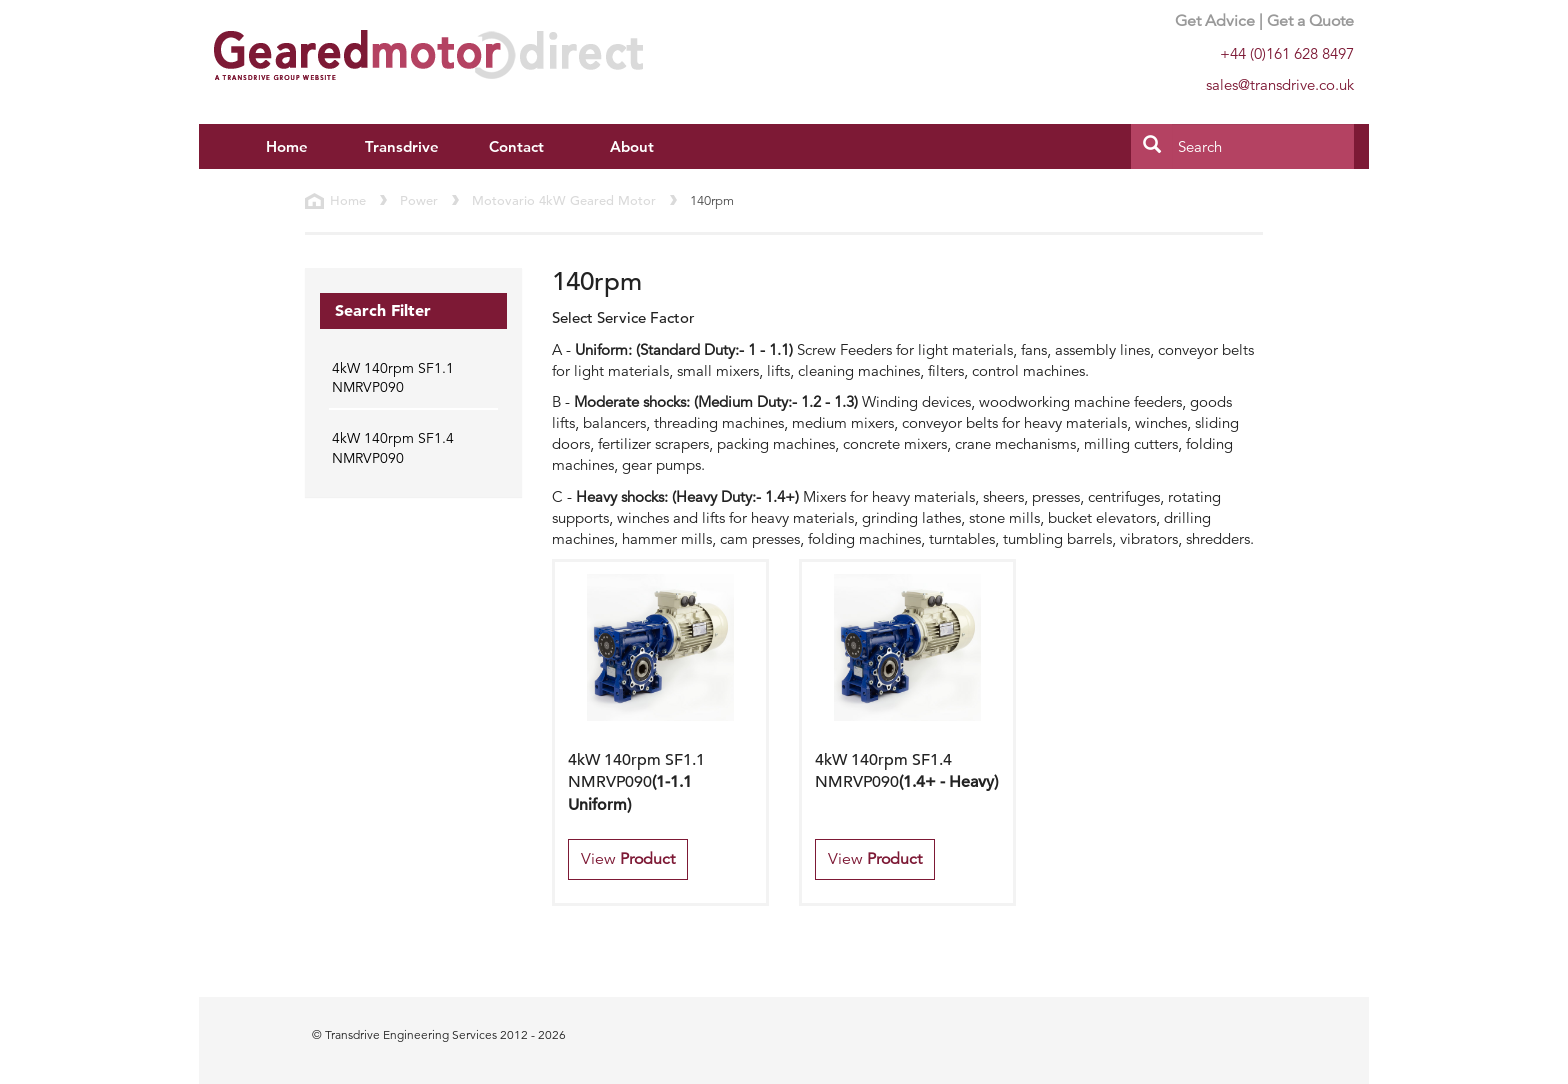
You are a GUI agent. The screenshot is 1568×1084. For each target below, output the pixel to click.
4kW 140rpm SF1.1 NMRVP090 (393, 378)
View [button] (628, 859)
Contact (516, 146)
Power (419, 200)
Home (287, 146)
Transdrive (402, 146)
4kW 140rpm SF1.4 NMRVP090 (393, 448)
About (632, 146)
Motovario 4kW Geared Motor (564, 200)
